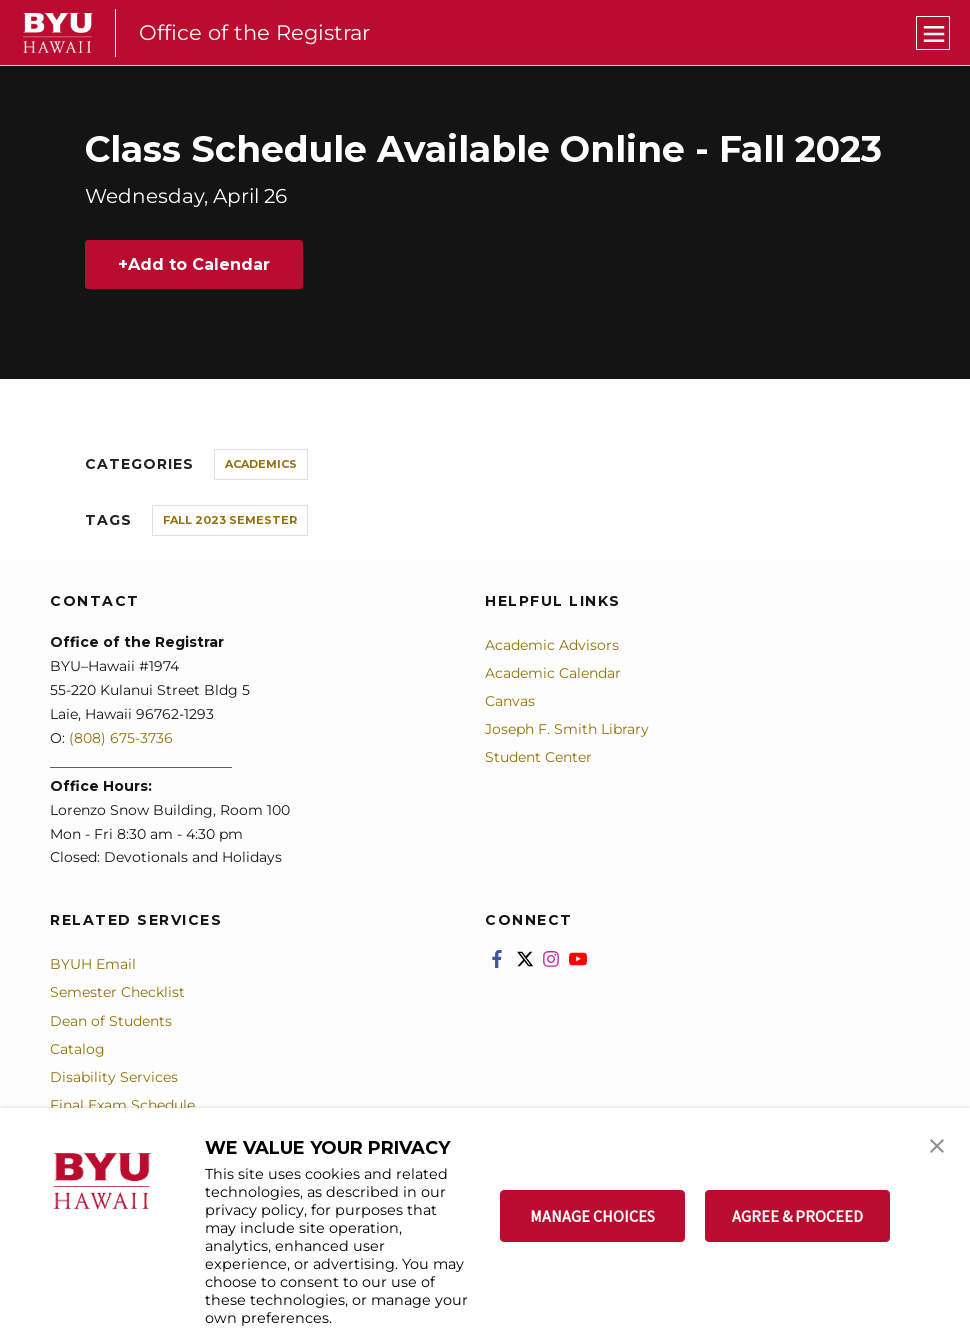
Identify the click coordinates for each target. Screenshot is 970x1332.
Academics (261, 464)
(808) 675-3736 (121, 738)
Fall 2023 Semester (230, 520)
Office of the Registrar (254, 32)
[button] (937, 1144)
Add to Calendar (199, 264)
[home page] (58, 33)
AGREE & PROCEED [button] (797, 1216)
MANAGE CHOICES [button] (592, 1216)
